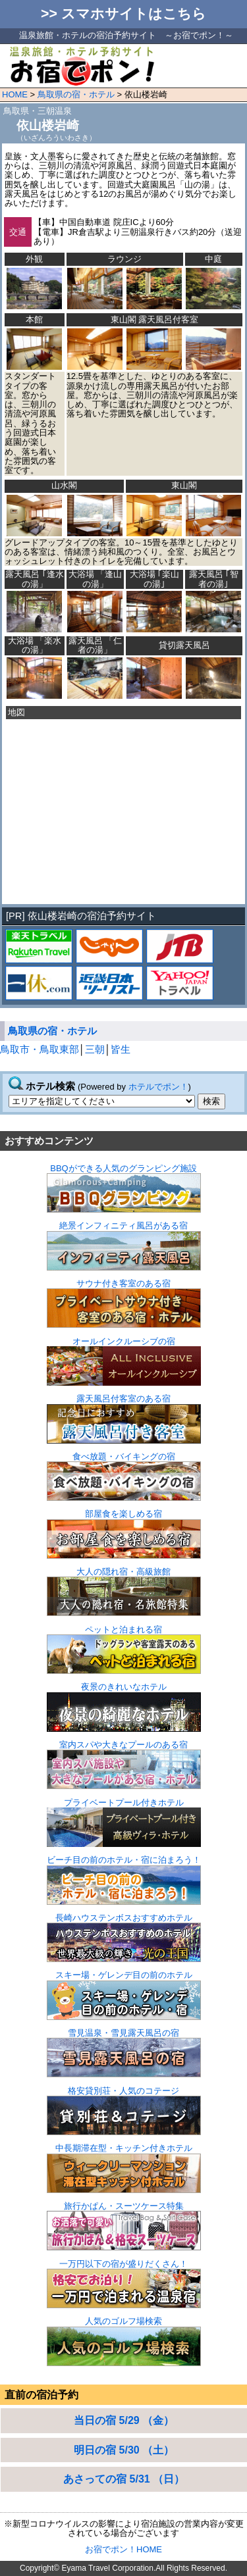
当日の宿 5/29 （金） (124, 2420)
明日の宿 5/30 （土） (124, 2450)
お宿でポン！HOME (123, 2549)
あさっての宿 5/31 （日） (123, 2479)
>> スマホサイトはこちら (123, 14)
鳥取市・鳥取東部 (39, 1049)
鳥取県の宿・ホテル (76, 94)
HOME (15, 94)
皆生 (120, 1049)
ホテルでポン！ (158, 1087)
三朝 (95, 1049)
